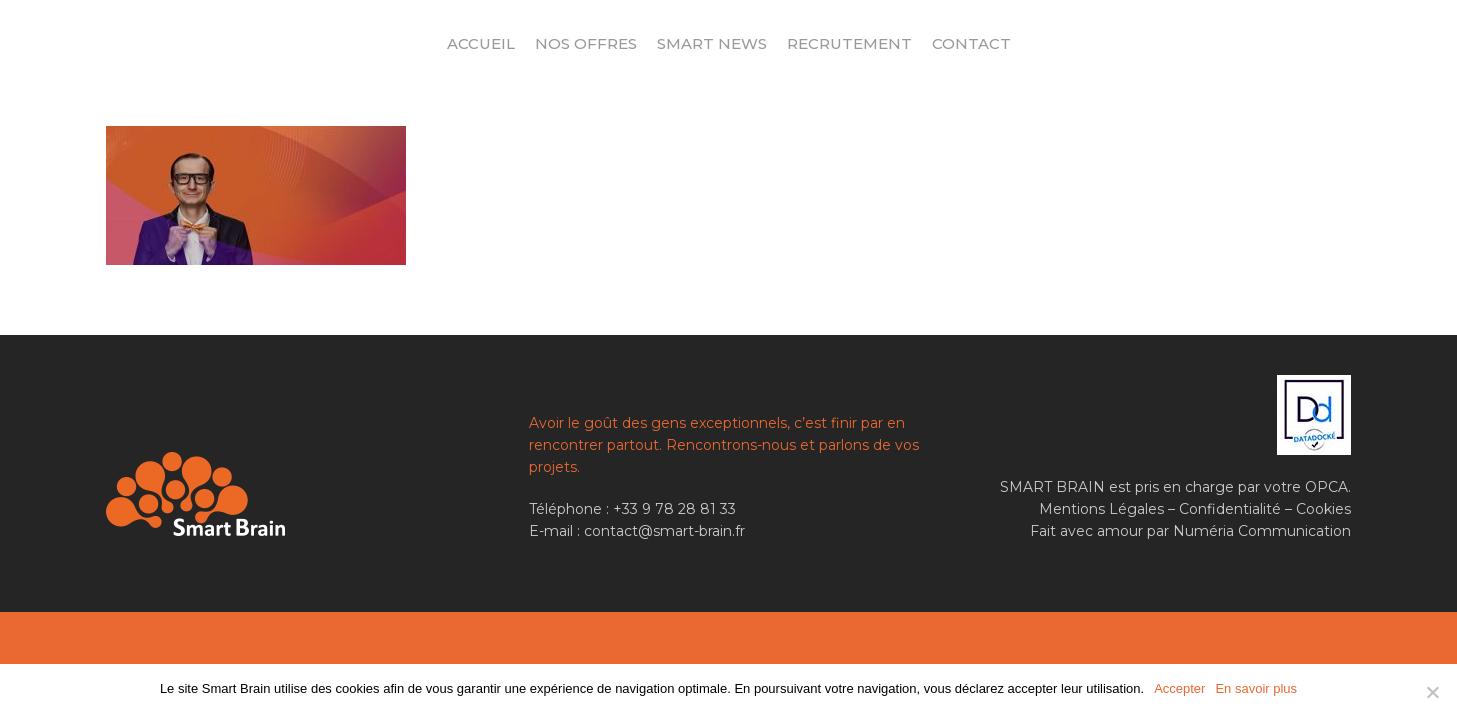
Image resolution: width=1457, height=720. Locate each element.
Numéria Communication (1262, 531)
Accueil (481, 43)
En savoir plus (1256, 688)
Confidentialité (1230, 509)
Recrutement (849, 43)
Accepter (1179, 688)
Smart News (712, 43)
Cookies (1323, 509)
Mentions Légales (1101, 509)
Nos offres (586, 43)
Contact (971, 43)
